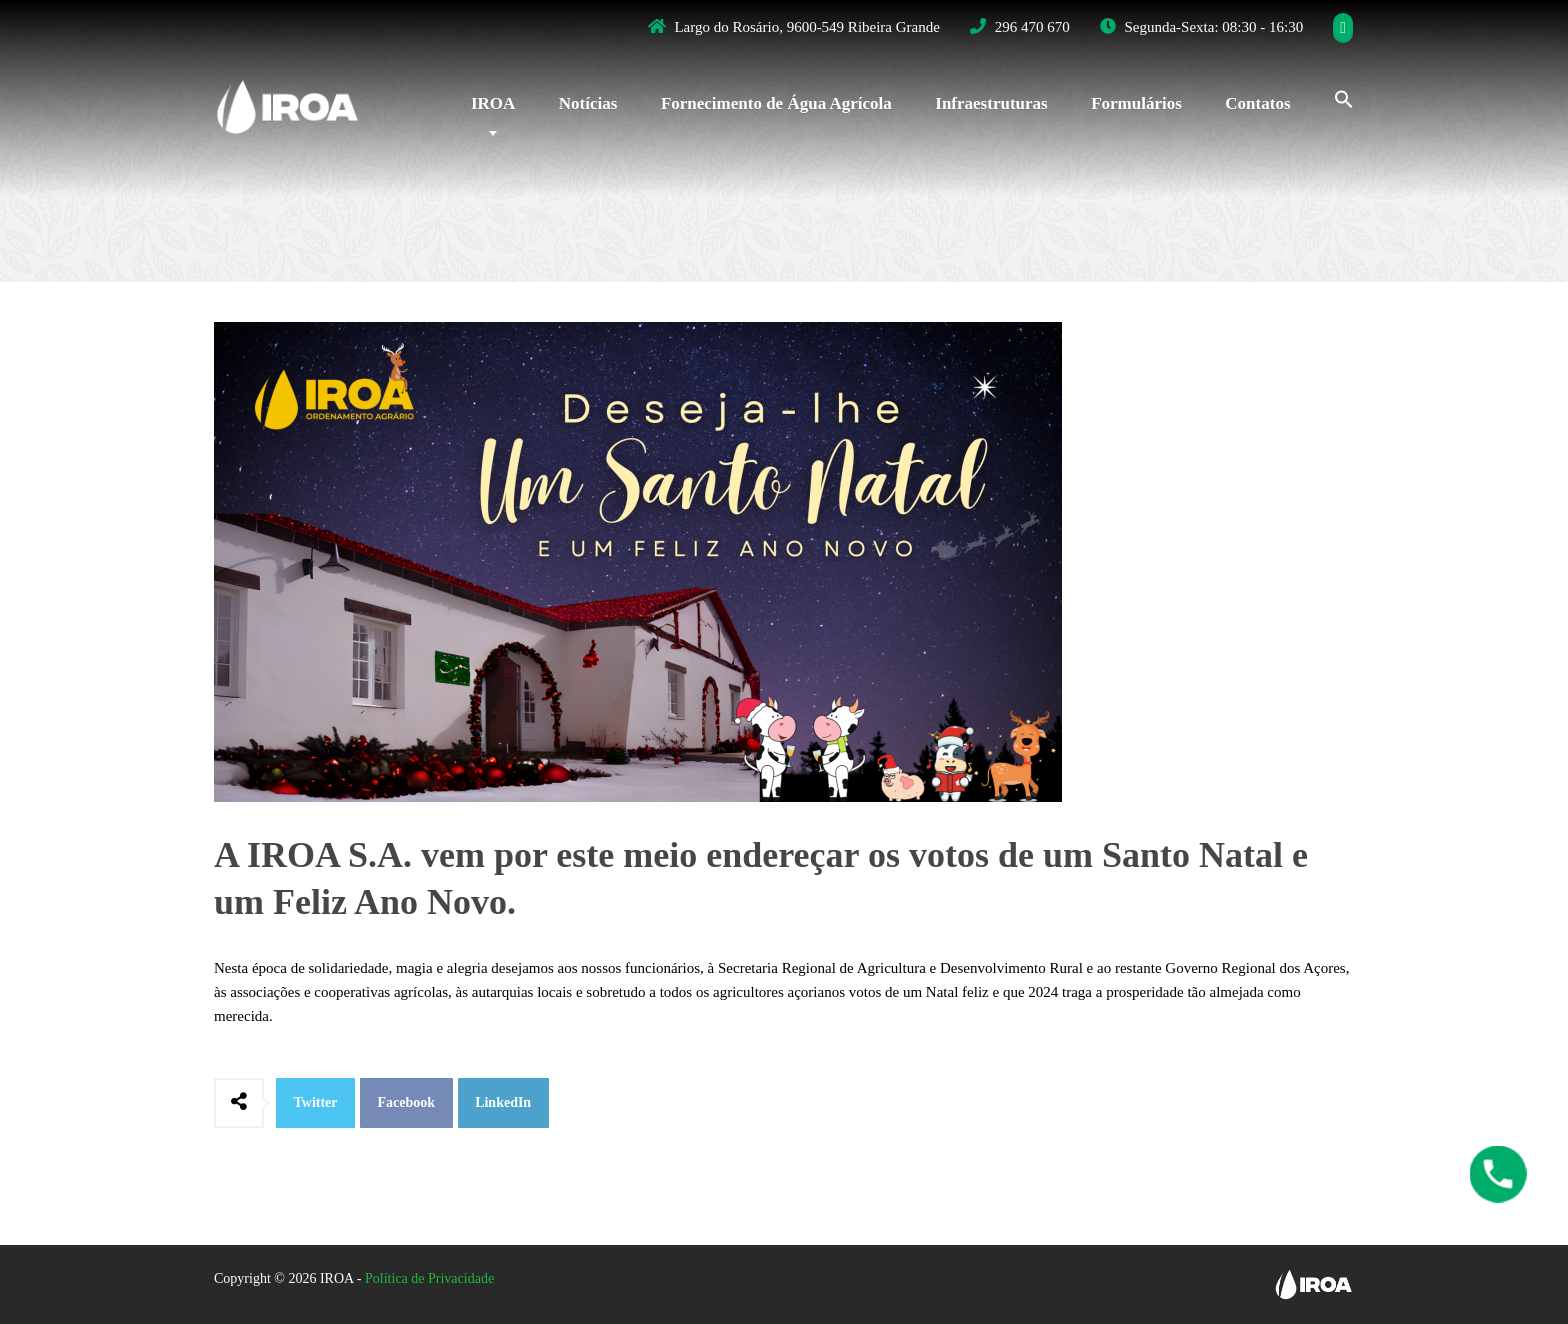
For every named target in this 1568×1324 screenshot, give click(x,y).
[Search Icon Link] (1334, 97)
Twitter (316, 1102)
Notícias (588, 103)
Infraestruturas (991, 103)
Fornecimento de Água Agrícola (776, 103)
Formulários (1136, 103)
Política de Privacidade (429, 1278)
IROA (493, 103)
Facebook (407, 1102)
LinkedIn (503, 1102)
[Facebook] (1343, 28)
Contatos (1257, 103)
